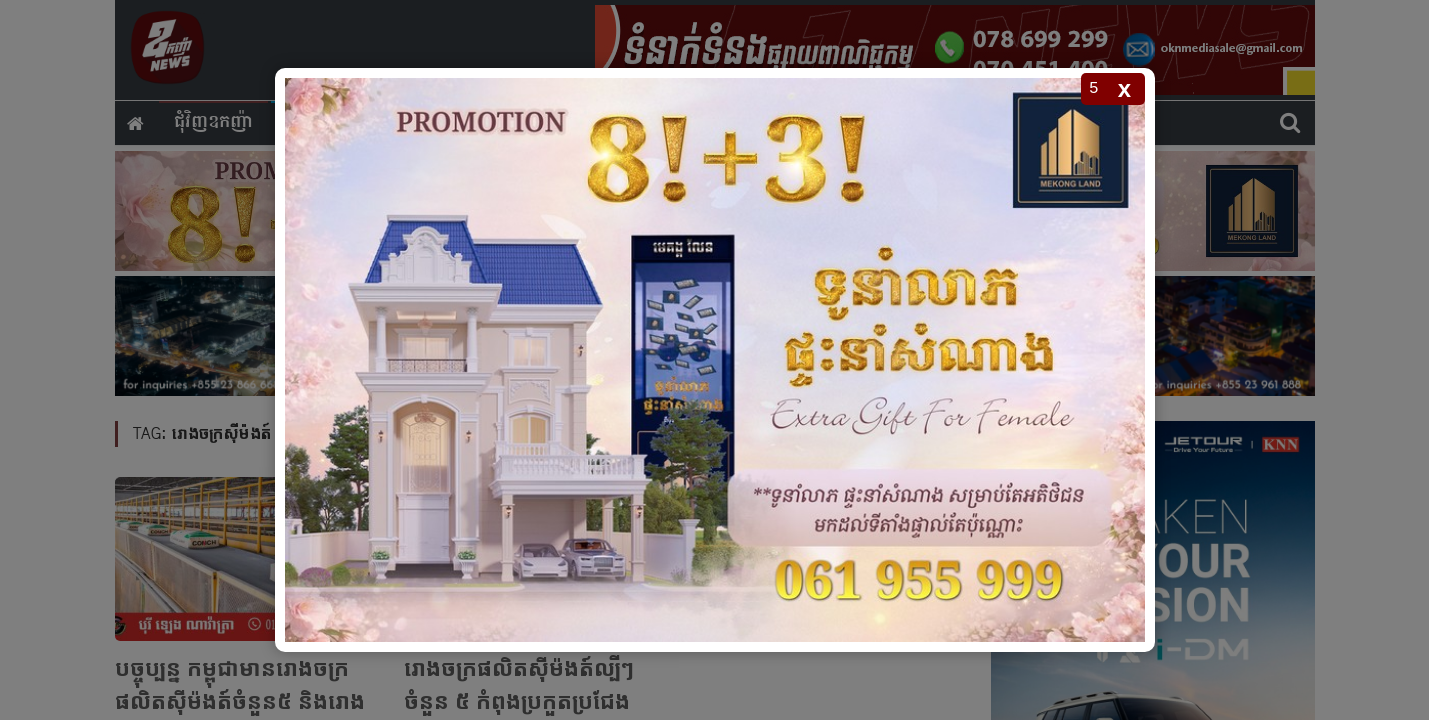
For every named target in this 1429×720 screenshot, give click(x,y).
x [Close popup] (1124, 88)
